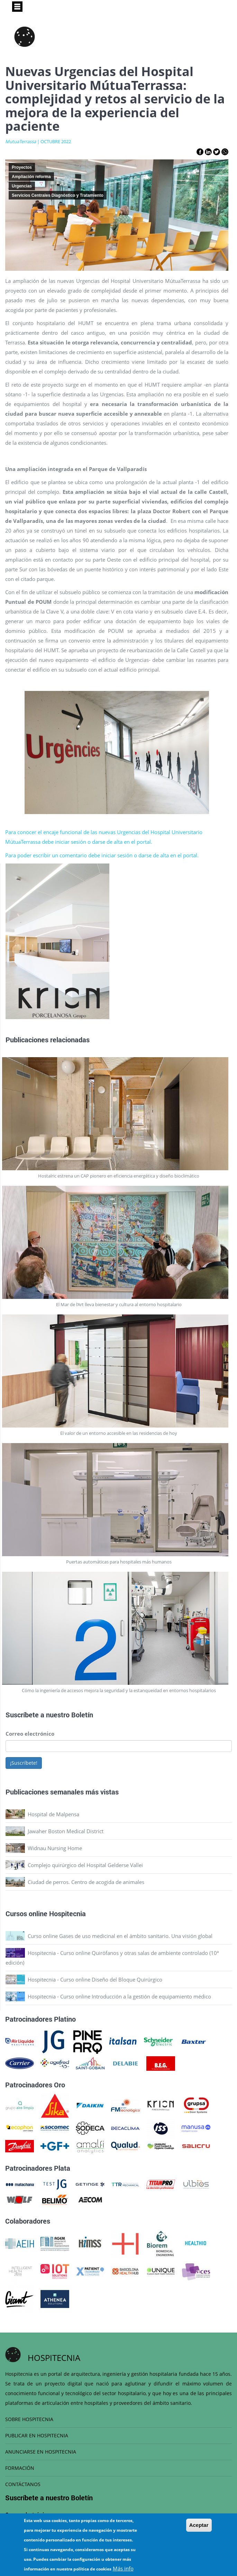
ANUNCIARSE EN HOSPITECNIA (40, 2451)
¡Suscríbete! (23, 1763)
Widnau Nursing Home (55, 1848)
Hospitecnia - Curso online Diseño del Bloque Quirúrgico (95, 1979)
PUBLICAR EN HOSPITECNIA (36, 2435)
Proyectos (22, 167)
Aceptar (199, 2525)
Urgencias (22, 186)
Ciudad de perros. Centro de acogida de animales (86, 1881)
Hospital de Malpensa (53, 1814)
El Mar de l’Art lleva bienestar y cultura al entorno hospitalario (119, 1304)
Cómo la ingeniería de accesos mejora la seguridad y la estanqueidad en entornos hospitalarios (119, 1690)
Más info (123, 2568)
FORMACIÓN (19, 2468)
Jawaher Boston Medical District (65, 1831)
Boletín (82, 1714)
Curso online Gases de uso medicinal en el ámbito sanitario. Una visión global (120, 1935)
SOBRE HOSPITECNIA (29, 2419)
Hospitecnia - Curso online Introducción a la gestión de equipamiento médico (119, 1996)
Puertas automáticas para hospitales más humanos (119, 1562)
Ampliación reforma (31, 176)
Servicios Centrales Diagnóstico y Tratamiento (57, 195)
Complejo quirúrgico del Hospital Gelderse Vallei (85, 1865)
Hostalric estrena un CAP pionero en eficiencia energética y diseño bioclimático (118, 1176)
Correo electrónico (30, 1733)
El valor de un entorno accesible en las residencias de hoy (118, 1433)
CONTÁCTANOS (22, 2484)
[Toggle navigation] (17, 6)
